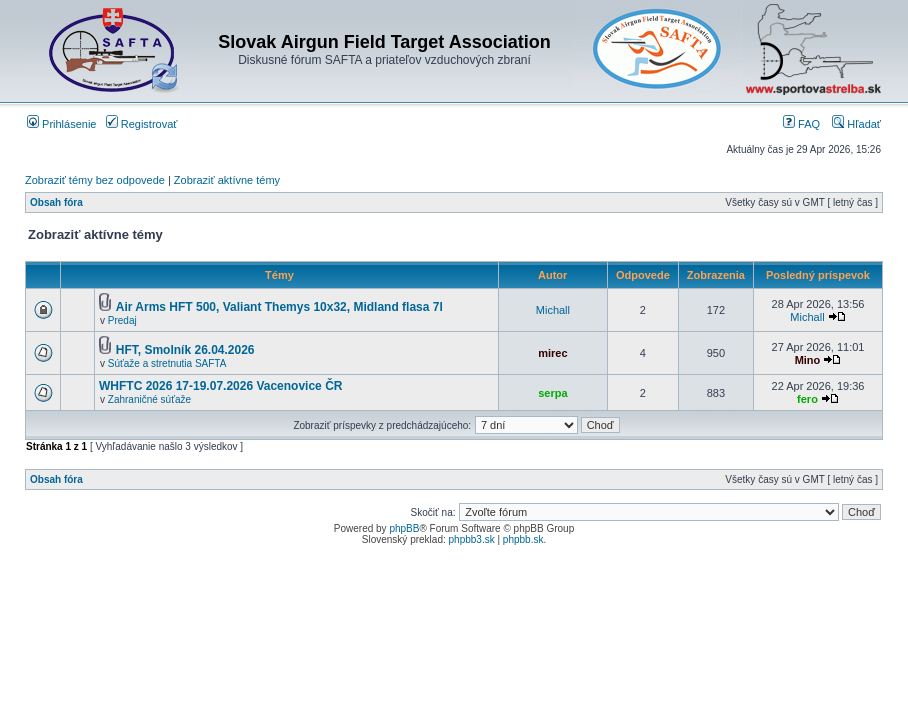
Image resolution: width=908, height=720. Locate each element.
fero (807, 399)
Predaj (122, 320)
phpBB (404, 528)
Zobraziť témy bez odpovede (95, 180)
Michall (553, 310)
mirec (552, 353)
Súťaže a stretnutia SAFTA (167, 363)
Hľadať (856, 124)
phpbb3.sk (472, 539)
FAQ (801, 124)
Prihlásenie (61, 124)
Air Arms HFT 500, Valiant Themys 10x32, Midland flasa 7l (279, 307)
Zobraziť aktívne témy (227, 180)
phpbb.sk (523, 539)
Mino (808, 360)
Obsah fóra (56, 202)
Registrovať (142, 124)
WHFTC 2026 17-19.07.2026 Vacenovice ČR (220, 386)
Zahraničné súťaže (149, 399)
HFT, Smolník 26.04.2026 (185, 350)
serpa (552, 393)
